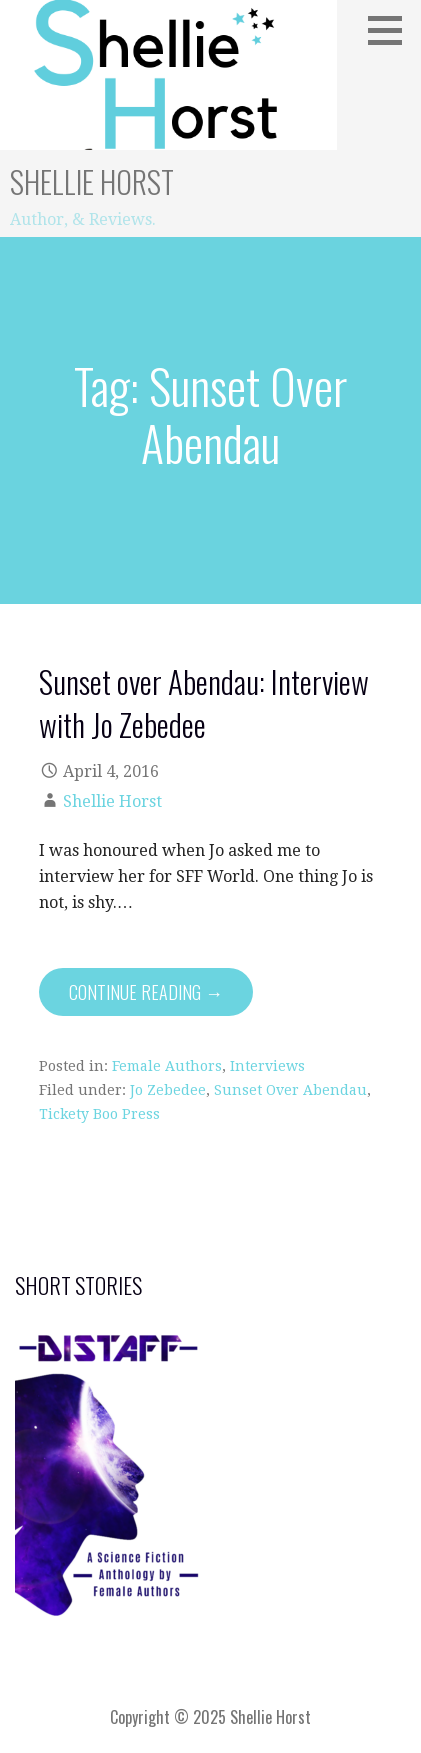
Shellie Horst (92, 181)
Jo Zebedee (168, 1090)
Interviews (267, 1066)
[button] (392, 30)
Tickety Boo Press (99, 1114)
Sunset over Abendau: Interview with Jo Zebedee (204, 702)
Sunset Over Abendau (290, 1090)
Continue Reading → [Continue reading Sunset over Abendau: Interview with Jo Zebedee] (146, 992)
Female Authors (167, 1066)
